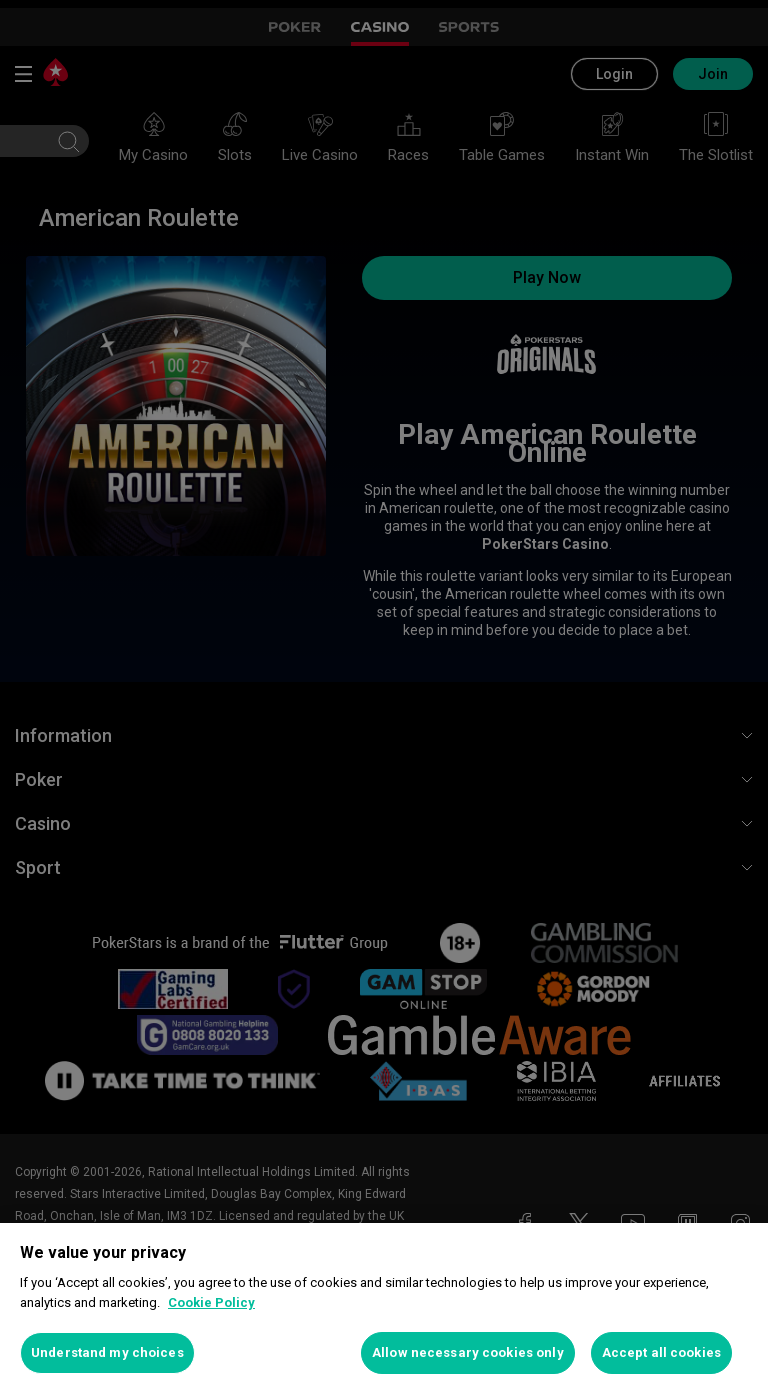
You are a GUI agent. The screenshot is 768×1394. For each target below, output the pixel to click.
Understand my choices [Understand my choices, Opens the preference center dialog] (107, 1352)
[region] (384, 1308)
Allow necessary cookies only (468, 1352)
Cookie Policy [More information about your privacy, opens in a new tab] (211, 1302)
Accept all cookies (661, 1352)
